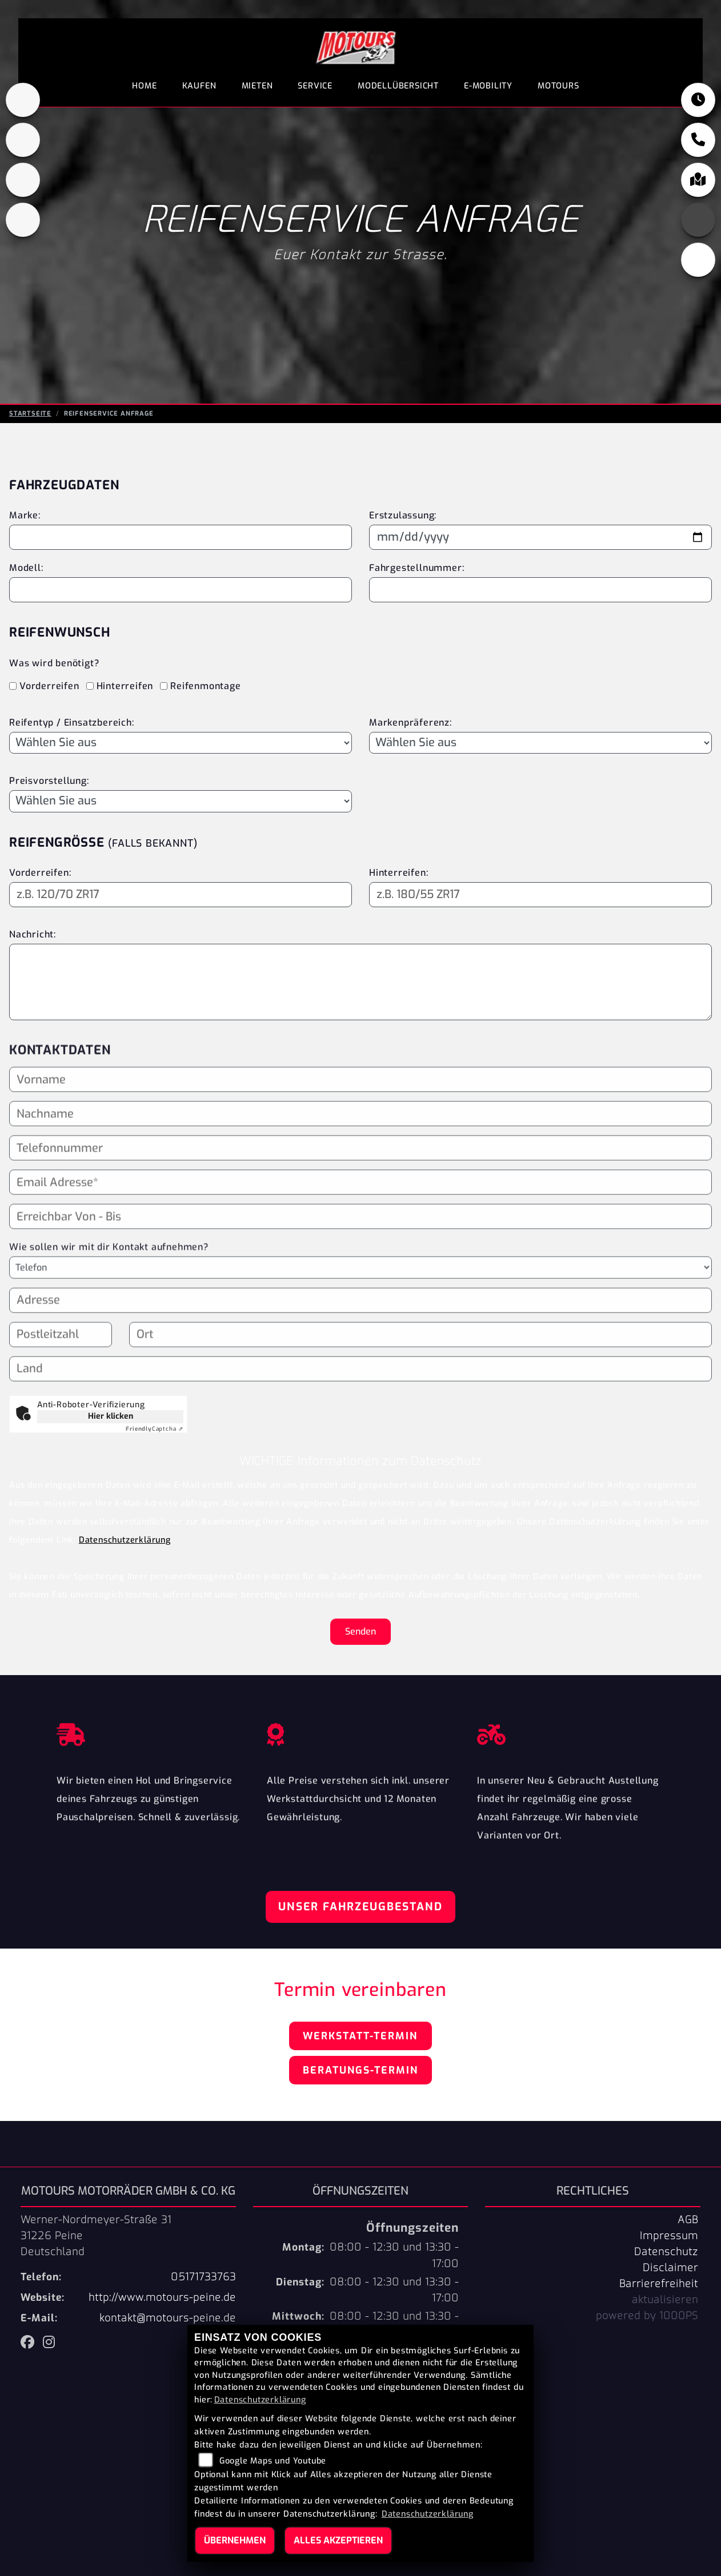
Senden (360, 1631)
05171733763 (203, 2277)
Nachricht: (32, 934)
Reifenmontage (205, 686)
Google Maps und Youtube (272, 2461)
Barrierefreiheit (658, 2284)
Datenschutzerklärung (125, 1540)
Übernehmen (235, 2540)
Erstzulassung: (402, 515)
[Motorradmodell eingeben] (180, 589)
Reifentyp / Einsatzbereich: (71, 722)
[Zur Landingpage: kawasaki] (23, 100)
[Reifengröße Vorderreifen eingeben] (180, 894)
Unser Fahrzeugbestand (360, 1906)
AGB (688, 2220)
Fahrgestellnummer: (416, 568)
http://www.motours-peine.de (162, 2297)
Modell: (26, 568)
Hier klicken (110, 1416)
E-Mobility (488, 85)
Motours (558, 85)
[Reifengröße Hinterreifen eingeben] (540, 894)
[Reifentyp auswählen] (180, 743)
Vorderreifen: (40, 873)
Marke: (25, 515)
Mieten (257, 85)
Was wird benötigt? (54, 663)
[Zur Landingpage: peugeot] (23, 140)
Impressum (669, 2236)
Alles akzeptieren (338, 2540)
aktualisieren (665, 2300)
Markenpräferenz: (410, 722)
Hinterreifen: (398, 873)
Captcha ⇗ (154, 1428)
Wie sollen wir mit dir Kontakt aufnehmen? (109, 1272)
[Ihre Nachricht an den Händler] (360, 982)
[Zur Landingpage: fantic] (23, 180)
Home (144, 85)
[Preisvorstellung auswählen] (180, 801)
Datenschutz (666, 2252)
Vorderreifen (49, 686)
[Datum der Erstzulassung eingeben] (540, 537)
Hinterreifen (125, 686)
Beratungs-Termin (360, 2070)
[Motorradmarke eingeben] (180, 537)
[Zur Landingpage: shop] (23, 220)
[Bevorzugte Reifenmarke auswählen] (540, 743)
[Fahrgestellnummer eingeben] (540, 589)
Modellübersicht (398, 85)
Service (315, 85)
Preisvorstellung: (49, 781)
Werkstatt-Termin (360, 2036)
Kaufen (199, 85)
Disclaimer (670, 2268)
